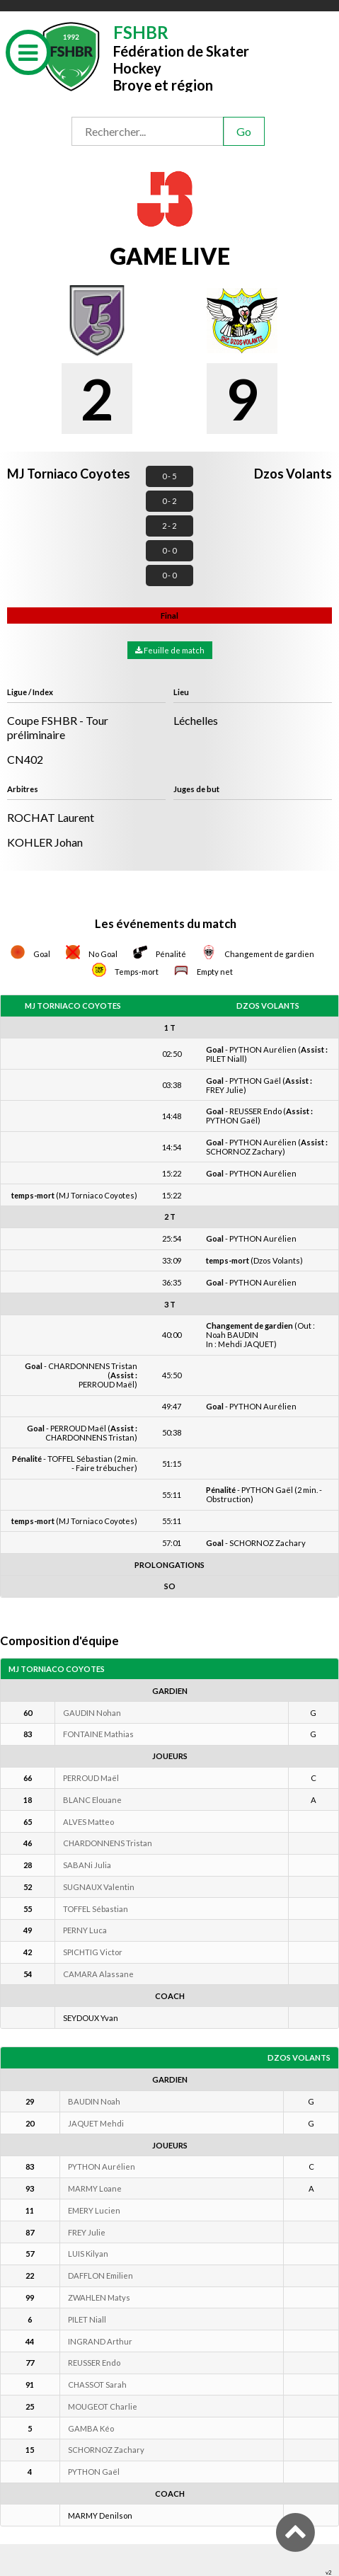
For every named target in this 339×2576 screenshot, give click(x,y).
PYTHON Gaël (94, 2471)
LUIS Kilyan (88, 2253)
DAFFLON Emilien (100, 2275)
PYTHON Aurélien (101, 2166)
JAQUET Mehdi (96, 2123)
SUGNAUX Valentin (98, 1886)
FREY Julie (86, 2232)
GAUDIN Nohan (92, 1712)
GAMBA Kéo (91, 2428)
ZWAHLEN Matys (99, 2297)
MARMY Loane (95, 2188)
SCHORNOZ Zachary (106, 2449)
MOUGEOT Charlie (102, 2406)
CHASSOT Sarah (97, 2384)
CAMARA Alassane (98, 1974)
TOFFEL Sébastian (95, 1908)
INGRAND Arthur (100, 2341)
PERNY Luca (85, 1930)
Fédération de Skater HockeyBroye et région (181, 57)
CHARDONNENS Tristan (107, 1843)
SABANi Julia (87, 1865)
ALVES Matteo (88, 1821)
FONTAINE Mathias (98, 1734)
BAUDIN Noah (94, 2101)
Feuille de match (170, 650)
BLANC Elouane (92, 1799)
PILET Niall (87, 2319)
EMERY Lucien (94, 2210)
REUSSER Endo (94, 2362)
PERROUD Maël (91, 1777)
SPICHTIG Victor (92, 1952)
